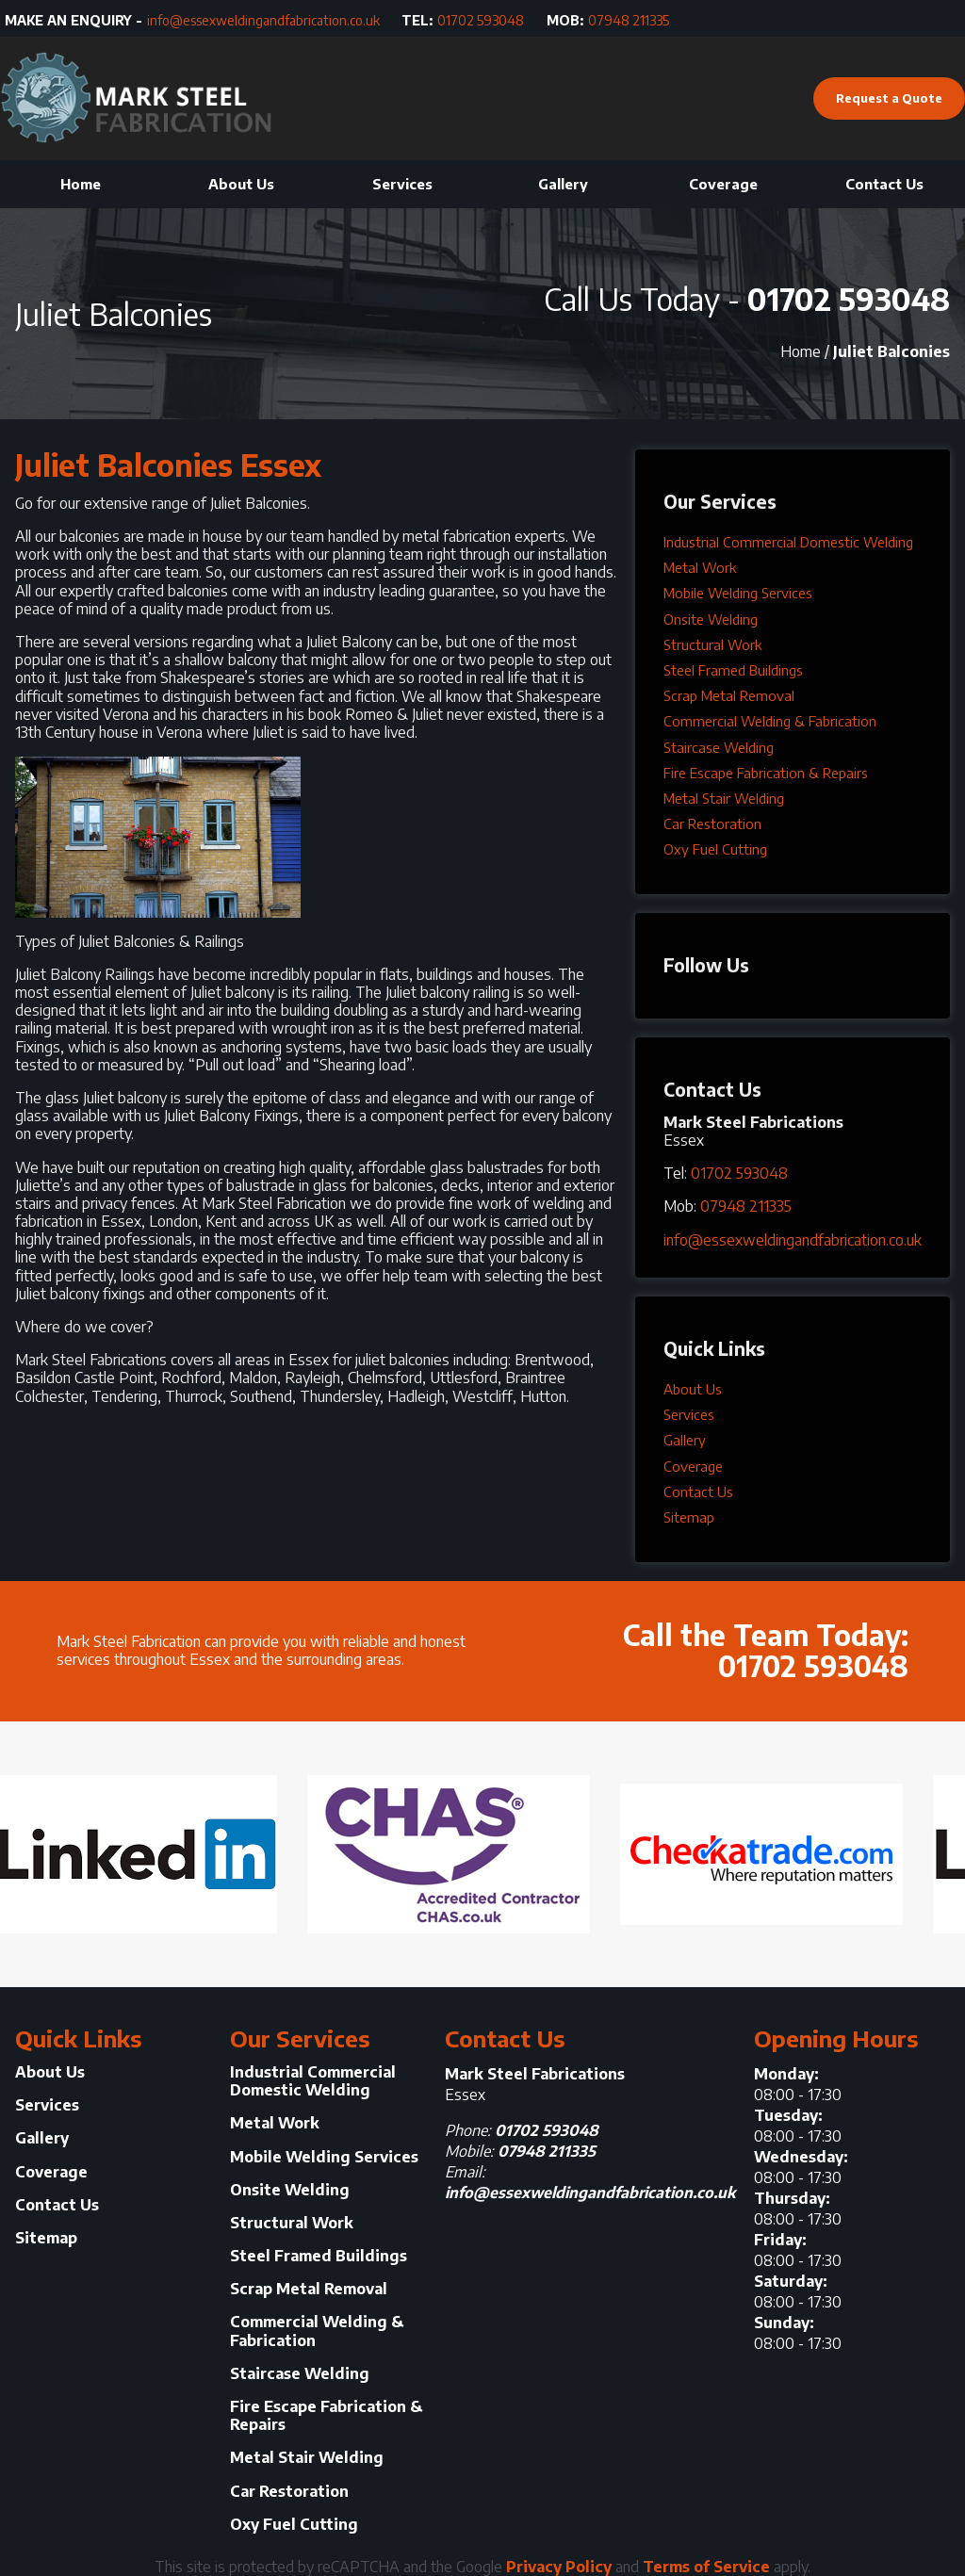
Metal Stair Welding (723, 798)
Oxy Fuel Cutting (715, 848)
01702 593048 (480, 20)
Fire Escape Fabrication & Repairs (765, 772)
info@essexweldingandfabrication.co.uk (263, 20)
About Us (241, 183)
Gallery (563, 183)
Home (80, 183)
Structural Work (712, 644)
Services (402, 183)
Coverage (723, 183)
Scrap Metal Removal (728, 695)
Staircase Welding (718, 747)
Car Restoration (712, 823)
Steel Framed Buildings (733, 669)
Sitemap (688, 1516)
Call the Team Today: (695, 1646)
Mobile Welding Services (737, 592)
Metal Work (699, 567)
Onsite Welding (710, 619)
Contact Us (884, 183)
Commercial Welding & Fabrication (769, 720)
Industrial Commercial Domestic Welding (788, 541)
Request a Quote (889, 98)
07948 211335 (628, 20)
